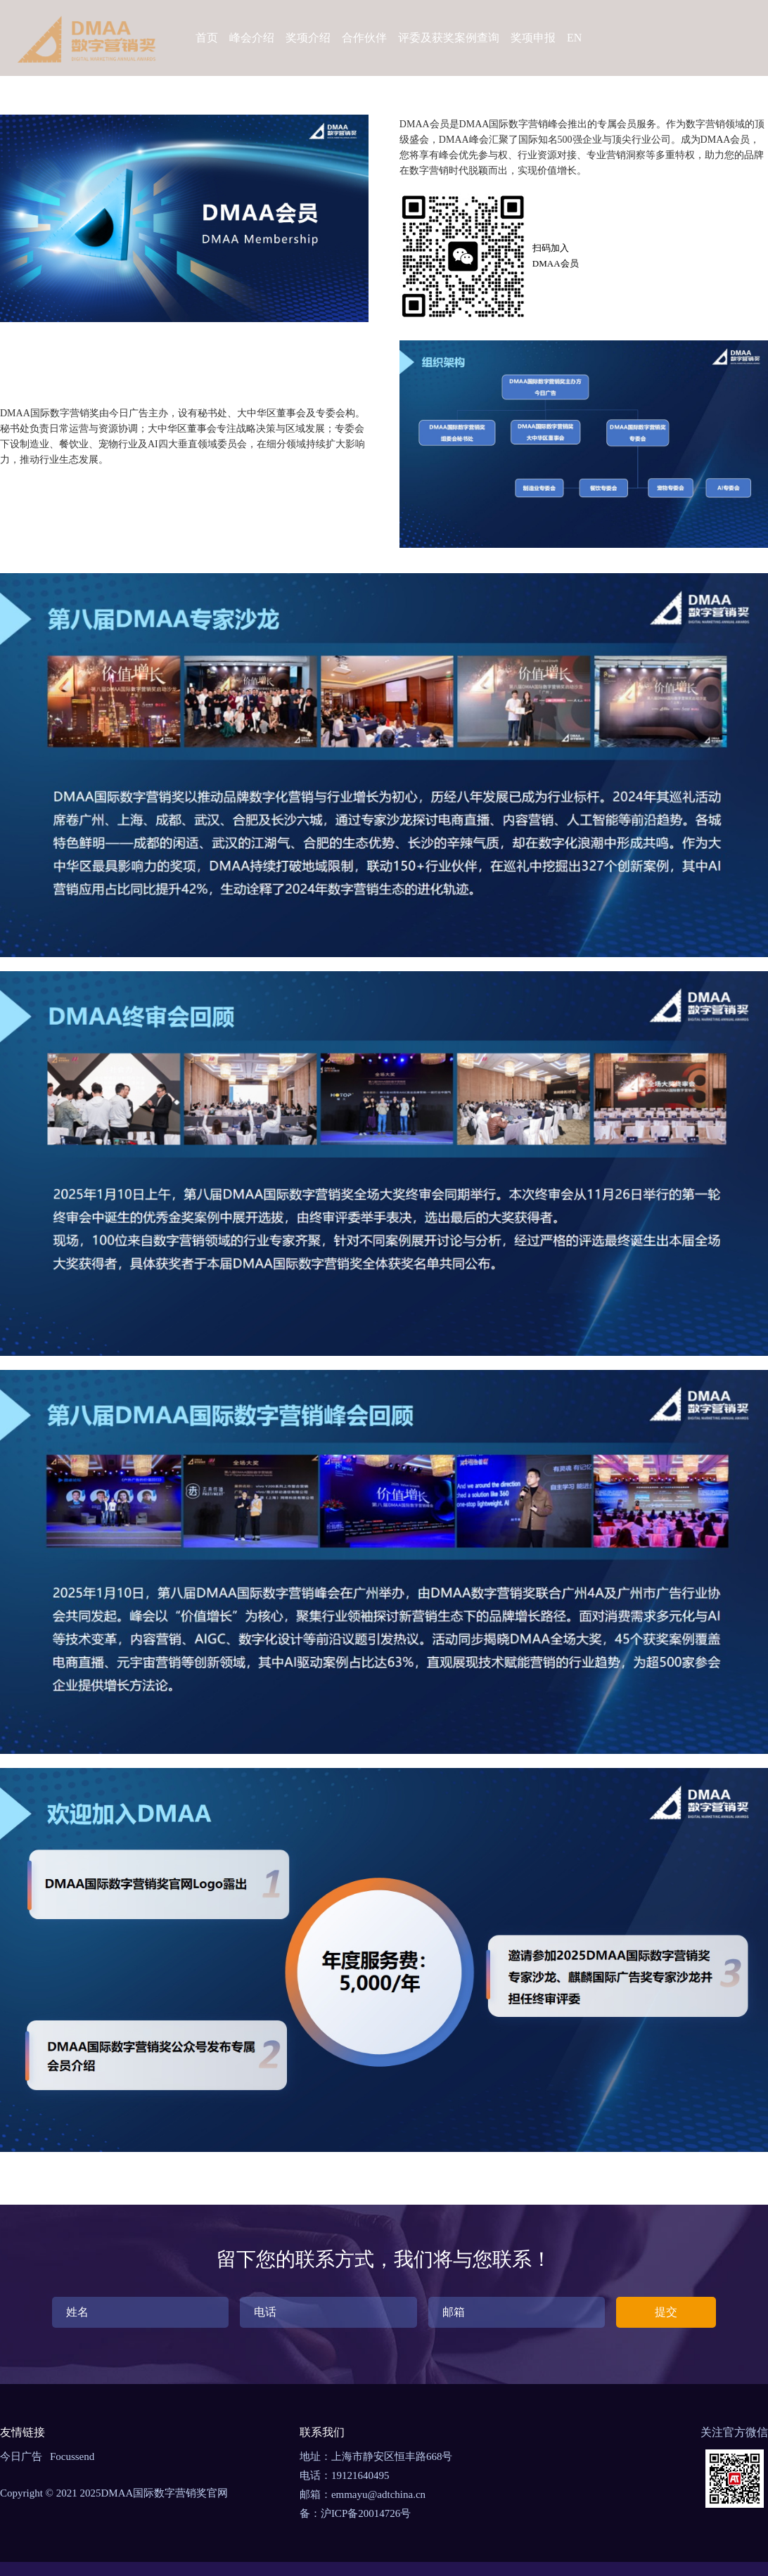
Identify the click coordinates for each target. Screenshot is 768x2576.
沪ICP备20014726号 (366, 2513)
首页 (207, 38)
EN (574, 38)
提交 (666, 2312)
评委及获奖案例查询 (448, 38)
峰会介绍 (251, 38)
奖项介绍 (308, 38)
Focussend (72, 2456)
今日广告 (21, 2456)
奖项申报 (533, 38)
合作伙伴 (364, 38)
